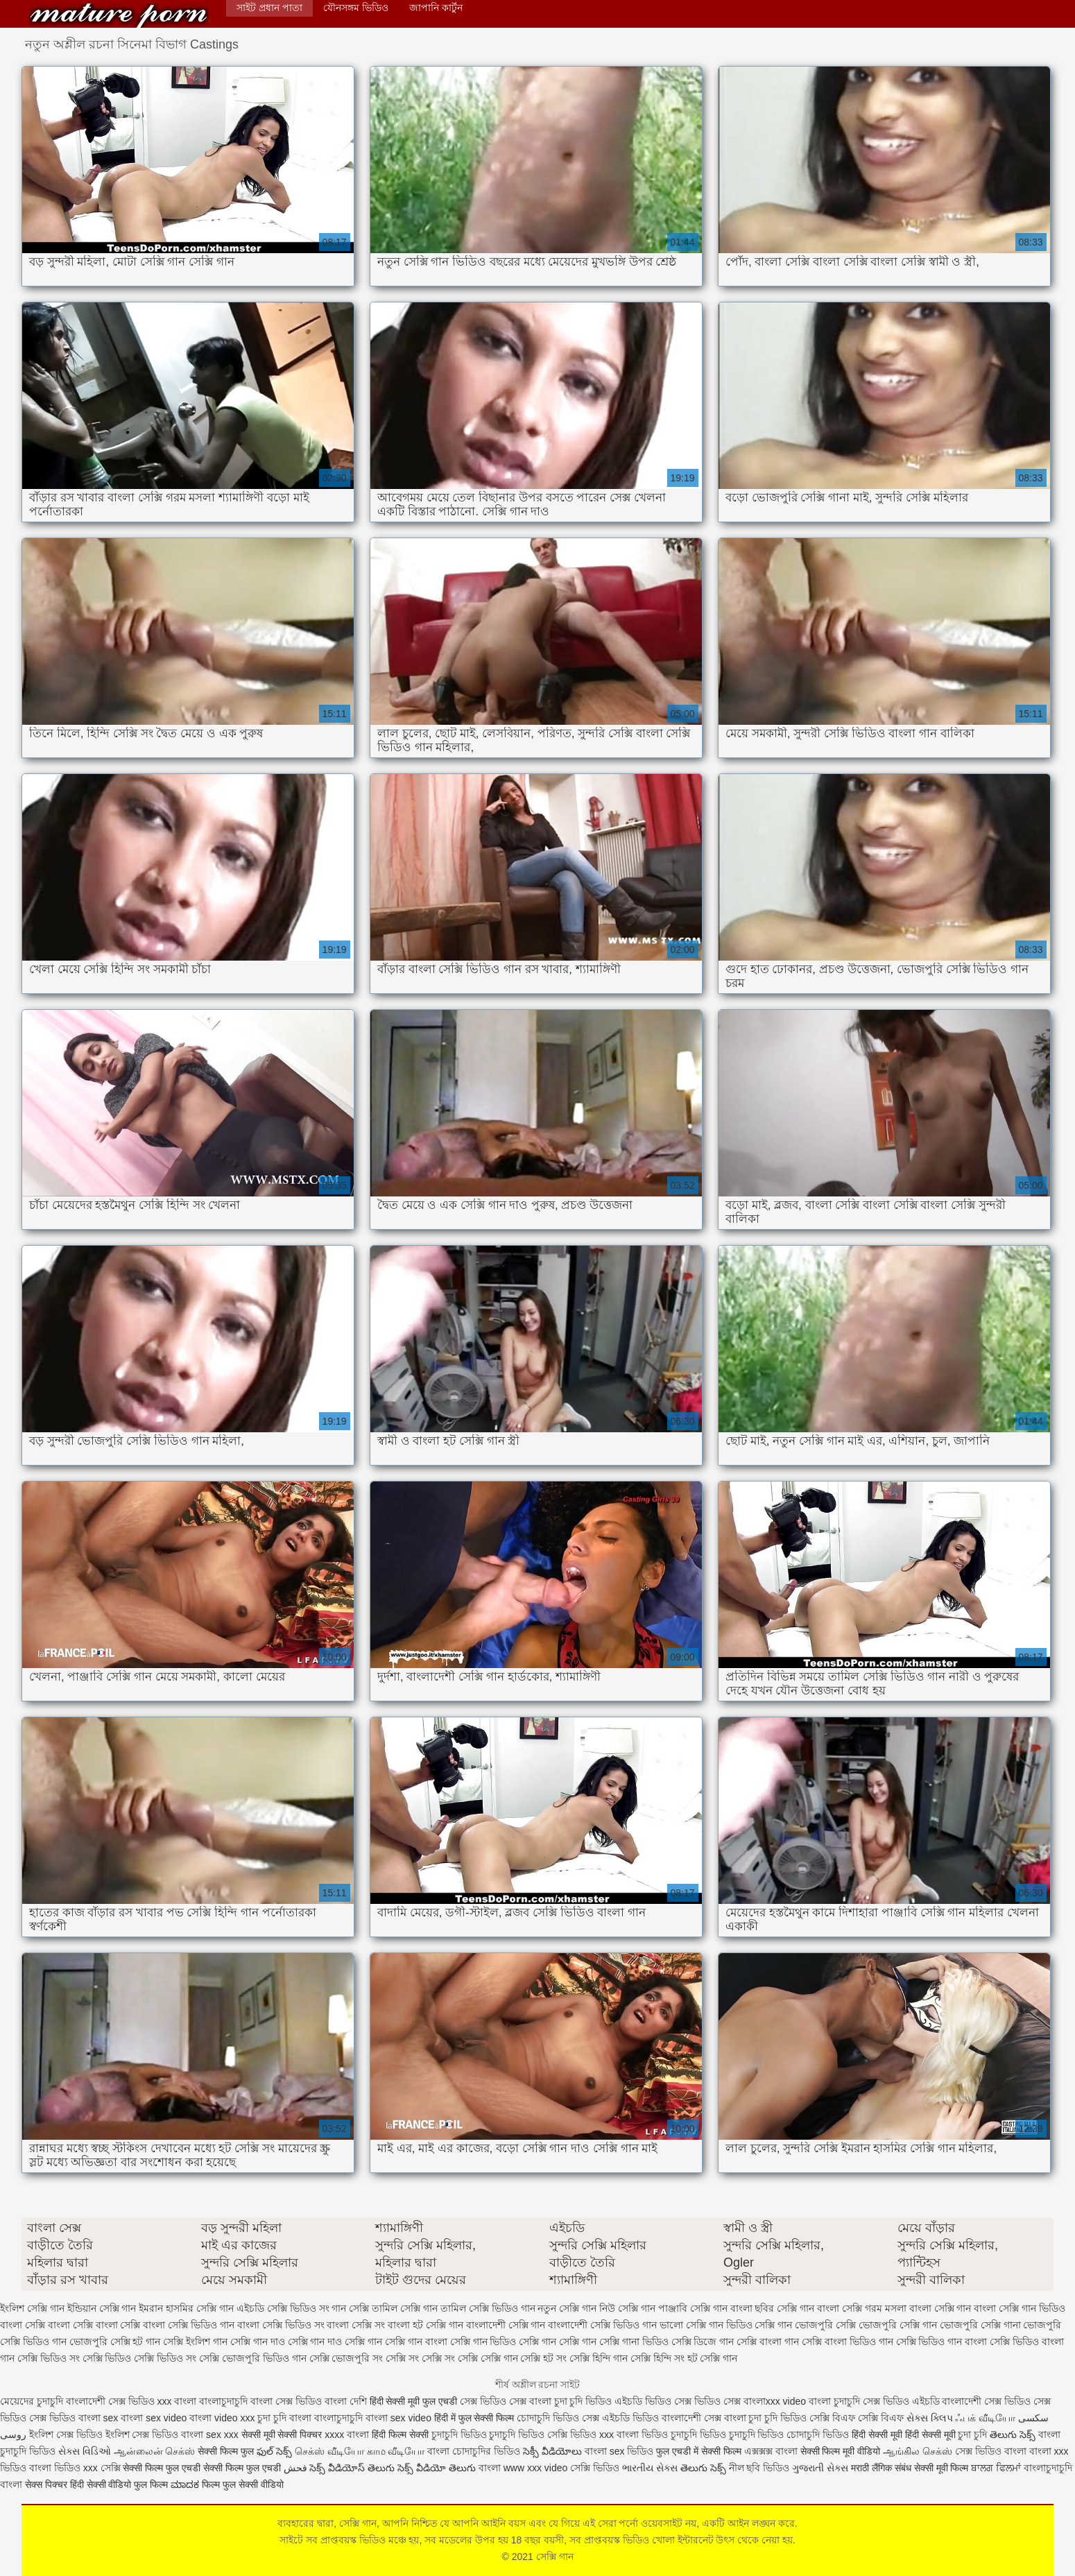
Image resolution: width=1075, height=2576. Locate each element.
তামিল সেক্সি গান (405, 2308)
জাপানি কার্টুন (436, 7)
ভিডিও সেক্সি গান (759, 2324)
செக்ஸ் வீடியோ (329, 2451)
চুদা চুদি (273, 2417)
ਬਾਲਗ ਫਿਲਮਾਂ (996, 2467)
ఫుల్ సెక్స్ (274, 2451)
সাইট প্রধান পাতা (269, 7)
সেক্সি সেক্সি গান (488, 2358)
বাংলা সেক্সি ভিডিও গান (188, 2324)
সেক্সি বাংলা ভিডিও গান (847, 2341)
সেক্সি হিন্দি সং (657, 2358)
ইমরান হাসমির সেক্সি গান (186, 2308)
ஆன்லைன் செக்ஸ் (155, 2451)
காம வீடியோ (396, 2451)
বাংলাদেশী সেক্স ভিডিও (110, 2401)
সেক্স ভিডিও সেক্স (494, 2401)
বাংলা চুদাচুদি (834, 2401)
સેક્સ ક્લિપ (929, 2417)
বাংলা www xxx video (523, 2467)
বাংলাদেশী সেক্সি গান (506, 2324)
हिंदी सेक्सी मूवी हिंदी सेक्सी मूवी (903, 2434)
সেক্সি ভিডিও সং (48, 2358)
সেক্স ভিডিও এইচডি (901, 2401)
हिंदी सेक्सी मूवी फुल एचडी (414, 2401)
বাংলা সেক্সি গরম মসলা (861, 2308)
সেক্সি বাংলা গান (768, 2341)
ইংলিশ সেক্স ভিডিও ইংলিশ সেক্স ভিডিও (103, 2434)
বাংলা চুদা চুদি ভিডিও (572, 2401)
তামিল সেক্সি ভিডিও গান (487, 2308)
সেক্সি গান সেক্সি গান (557, 2341)
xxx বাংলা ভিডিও (635, 2434)
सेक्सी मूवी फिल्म (941, 2467)
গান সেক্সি (350, 2308)
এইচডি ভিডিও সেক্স (654, 2401)
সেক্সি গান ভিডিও (483, 2341)
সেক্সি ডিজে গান (702, 2341)
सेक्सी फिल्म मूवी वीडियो (840, 2451)
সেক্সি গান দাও (257, 2341)
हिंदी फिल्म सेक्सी (401, 2434)
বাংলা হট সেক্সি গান (425, 2324)
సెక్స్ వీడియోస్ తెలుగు (352, 2467)
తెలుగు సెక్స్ (1012, 2434)
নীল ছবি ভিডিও (761, 2467)
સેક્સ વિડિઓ (84, 2451)
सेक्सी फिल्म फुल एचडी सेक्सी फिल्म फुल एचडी (201, 2467)
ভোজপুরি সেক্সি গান (898, 2324)
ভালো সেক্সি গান (691, 2324)
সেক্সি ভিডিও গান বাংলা (942, 2341)
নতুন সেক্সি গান (567, 2308)
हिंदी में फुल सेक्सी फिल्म (474, 2417)
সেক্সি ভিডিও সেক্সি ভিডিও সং (140, 2358)
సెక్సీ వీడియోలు (552, 2451)
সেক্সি (112, 2467)
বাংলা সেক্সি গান (940, 2308)
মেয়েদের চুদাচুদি (33, 2401)
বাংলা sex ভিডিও (620, 2451)
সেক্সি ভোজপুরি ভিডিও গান (253, 2358)
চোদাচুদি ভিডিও (548, 2417)
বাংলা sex (98, 2417)
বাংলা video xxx (223, 2417)
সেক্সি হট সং (543, 2358)
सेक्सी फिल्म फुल (226, 2451)
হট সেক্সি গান (712, 2358)
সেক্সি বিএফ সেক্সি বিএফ (857, 2417)
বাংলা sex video (155, 2417)
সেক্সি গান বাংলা (416, 2341)
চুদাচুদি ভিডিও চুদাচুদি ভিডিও (488, 2434)
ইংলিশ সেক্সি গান (32, 2308)
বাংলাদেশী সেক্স (971, 2401)
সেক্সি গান (118, 15)
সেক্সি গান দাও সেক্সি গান (335, 2341)
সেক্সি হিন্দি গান (598, 2358)
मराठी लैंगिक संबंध (881, 2467)
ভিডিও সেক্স (717, 2401)
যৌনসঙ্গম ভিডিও (355, 7)
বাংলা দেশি (346, 2401)
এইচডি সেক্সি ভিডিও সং (283, 2308)
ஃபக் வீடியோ (985, 2417)
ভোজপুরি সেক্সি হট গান (115, 2341)
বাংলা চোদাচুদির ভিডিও (473, 2451)
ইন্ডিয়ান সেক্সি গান (102, 2308)
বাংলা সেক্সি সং (356, 2324)
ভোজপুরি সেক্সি (825, 2324)
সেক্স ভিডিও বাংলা (990, 2451)
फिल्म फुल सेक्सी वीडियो (243, 2484)
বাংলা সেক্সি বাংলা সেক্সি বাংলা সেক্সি (70, 2324)
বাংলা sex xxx (210, 2434)
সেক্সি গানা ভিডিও (634, 2341)
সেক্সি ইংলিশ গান (195, 2341)
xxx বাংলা (176, 2401)
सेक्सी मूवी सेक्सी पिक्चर (281, 2434)
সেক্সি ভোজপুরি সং (346, 2358)
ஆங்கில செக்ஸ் (917, 2451)
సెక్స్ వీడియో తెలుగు (436, 2467)
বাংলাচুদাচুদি (224, 2401)
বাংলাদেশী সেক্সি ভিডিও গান (602, 2324)
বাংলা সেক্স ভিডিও (287, 2401)
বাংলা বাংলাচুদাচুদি (326, 2417)
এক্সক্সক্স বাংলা (772, 2451)
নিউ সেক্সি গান (627, 2308)
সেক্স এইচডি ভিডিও (620, 2417)
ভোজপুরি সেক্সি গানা (980, 2324)
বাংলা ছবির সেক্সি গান (772, 2308)
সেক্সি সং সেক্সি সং (420, 2358)
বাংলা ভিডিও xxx (63, 2467)
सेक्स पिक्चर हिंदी (54, 2484)
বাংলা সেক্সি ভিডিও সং (281, 2324)
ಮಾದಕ (185, 2484)
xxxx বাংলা (347, 2434)
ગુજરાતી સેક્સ (820, 2467)
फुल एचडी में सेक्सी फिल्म (698, 2451)
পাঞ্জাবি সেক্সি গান (693, 2308)
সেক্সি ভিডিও (571, 2434)
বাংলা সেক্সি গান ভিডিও (1019, 2308)
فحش (295, 2467)
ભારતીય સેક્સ (650, 2467)
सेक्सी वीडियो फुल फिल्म (129, 2484)
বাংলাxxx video (774, 2401)
